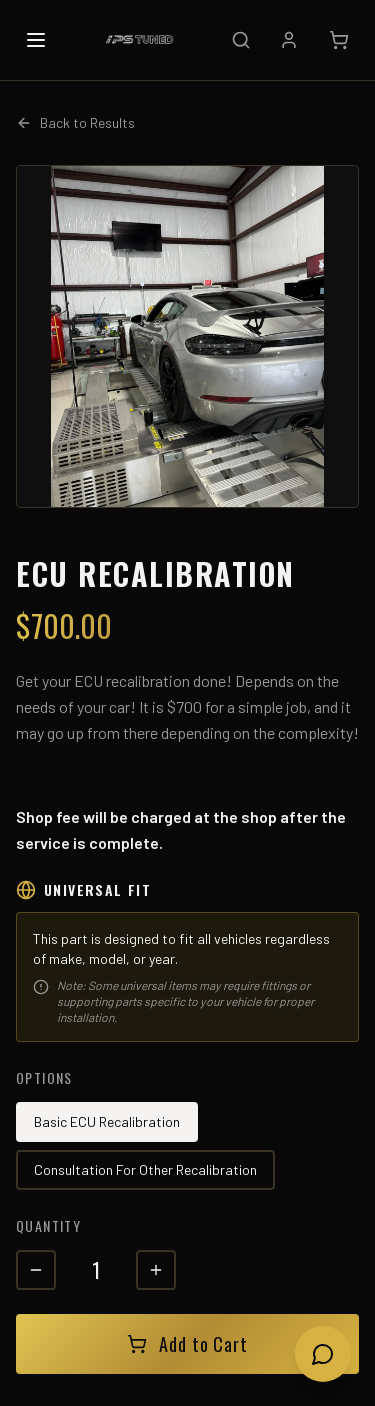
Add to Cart (187, 1344)
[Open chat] (323, 1354)
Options (44, 1077)
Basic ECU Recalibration (107, 1121)
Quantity (48, 1225)
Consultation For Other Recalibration (145, 1169)
